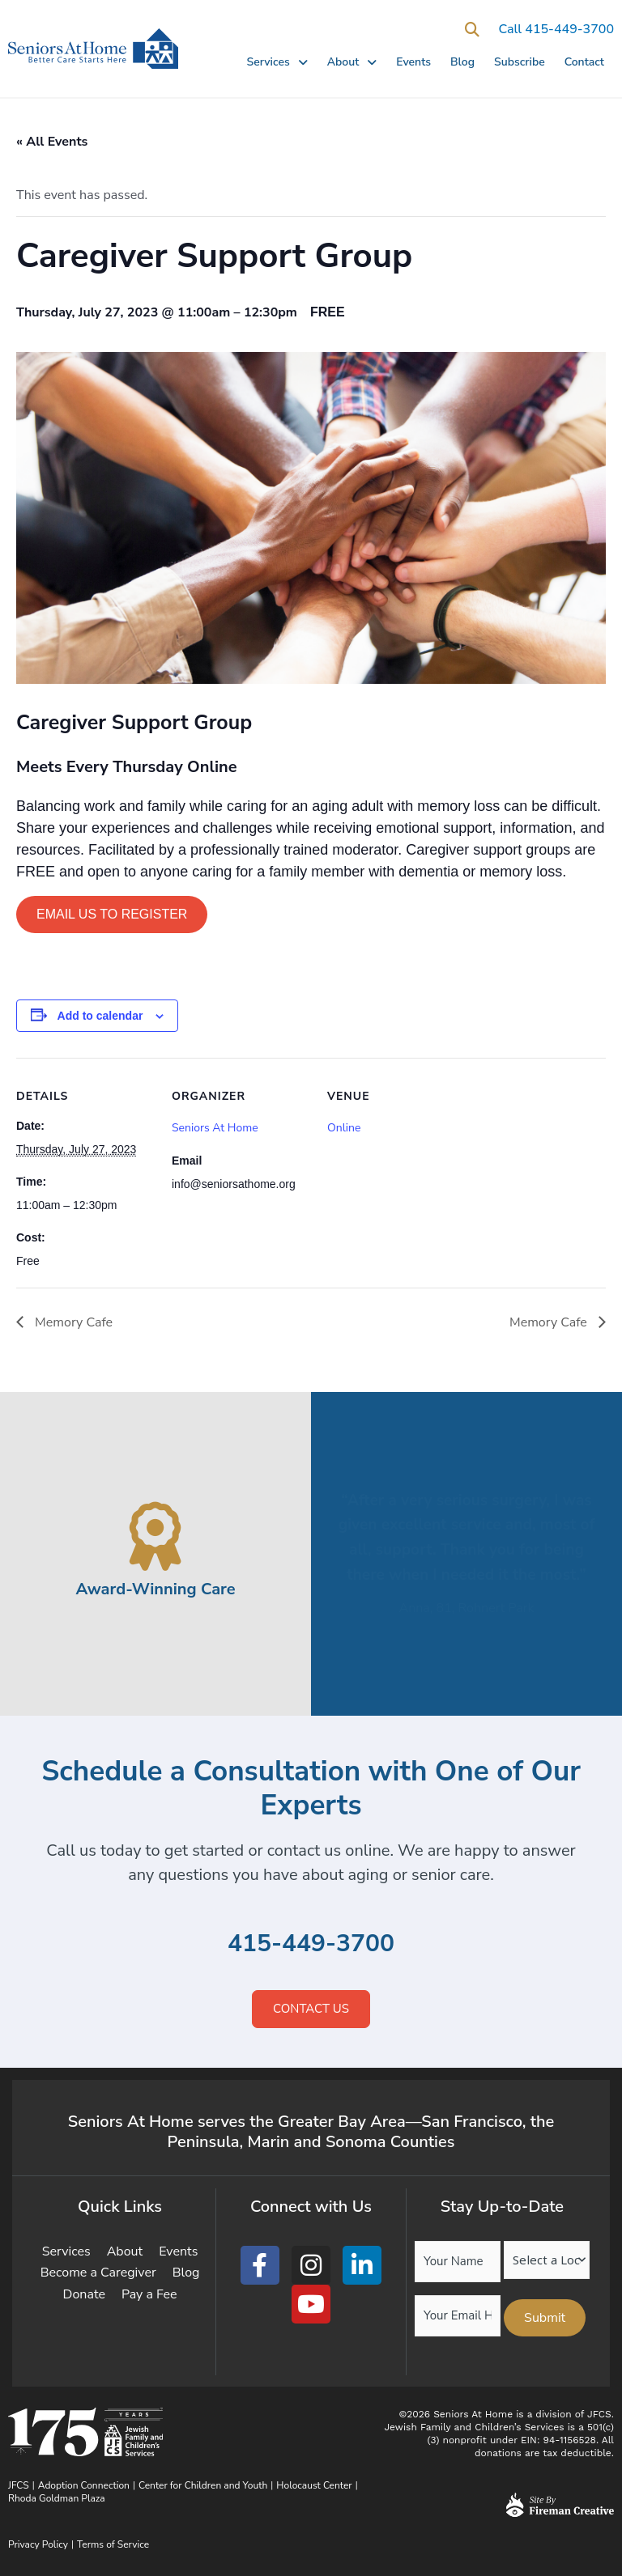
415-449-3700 (311, 1943)
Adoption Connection (84, 2485)
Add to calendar (100, 1015)
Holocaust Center (313, 2485)
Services (276, 62)
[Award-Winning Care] (155, 1536)
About (352, 62)
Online (343, 1127)
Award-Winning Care (155, 1589)
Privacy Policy (38, 2544)
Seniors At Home (215, 1127)
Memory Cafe (72, 1322)
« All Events (51, 142)
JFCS (18, 2485)
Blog (462, 62)
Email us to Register (111, 914)
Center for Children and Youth (202, 2485)
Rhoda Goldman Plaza (58, 2498)
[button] (471, 29)
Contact (584, 62)
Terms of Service (113, 2544)
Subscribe (519, 62)
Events (413, 62)
